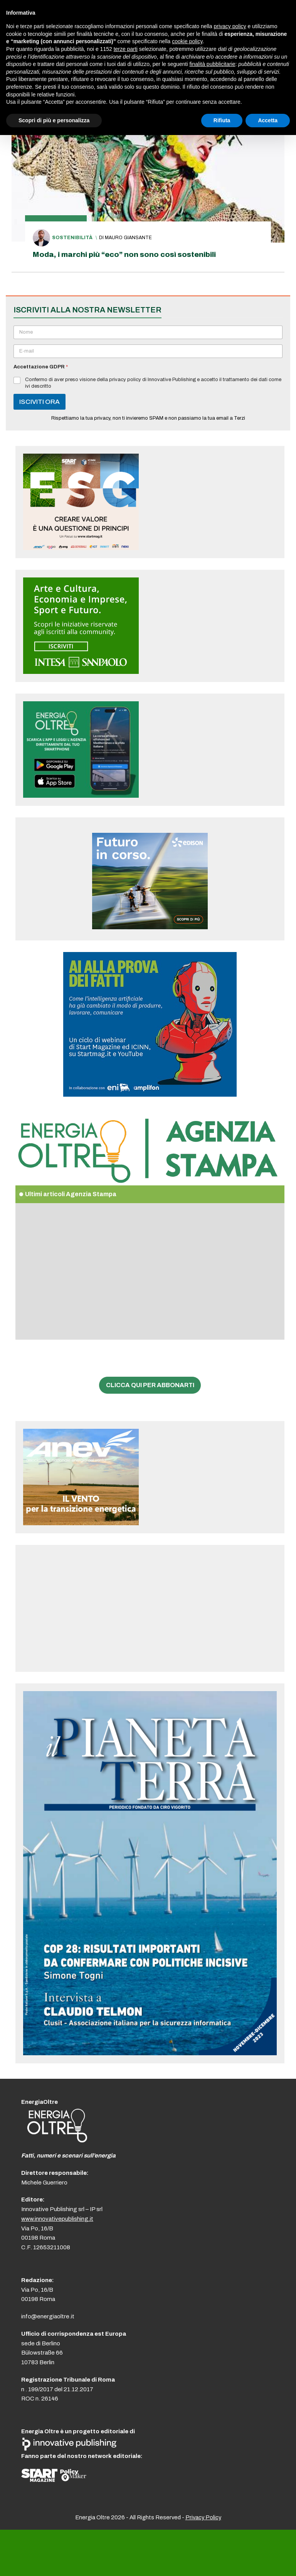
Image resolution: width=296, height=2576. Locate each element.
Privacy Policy (203, 2517)
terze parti (126, 49)
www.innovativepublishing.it (57, 2219)
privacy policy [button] (230, 26)
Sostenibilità (72, 237)
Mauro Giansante (128, 237)
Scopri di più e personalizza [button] (53, 120)
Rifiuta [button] (222, 120)
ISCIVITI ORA (39, 401)
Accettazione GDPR (40, 367)
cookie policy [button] (187, 41)
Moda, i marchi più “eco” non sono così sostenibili (124, 254)
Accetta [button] (268, 120)
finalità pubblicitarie (212, 64)
